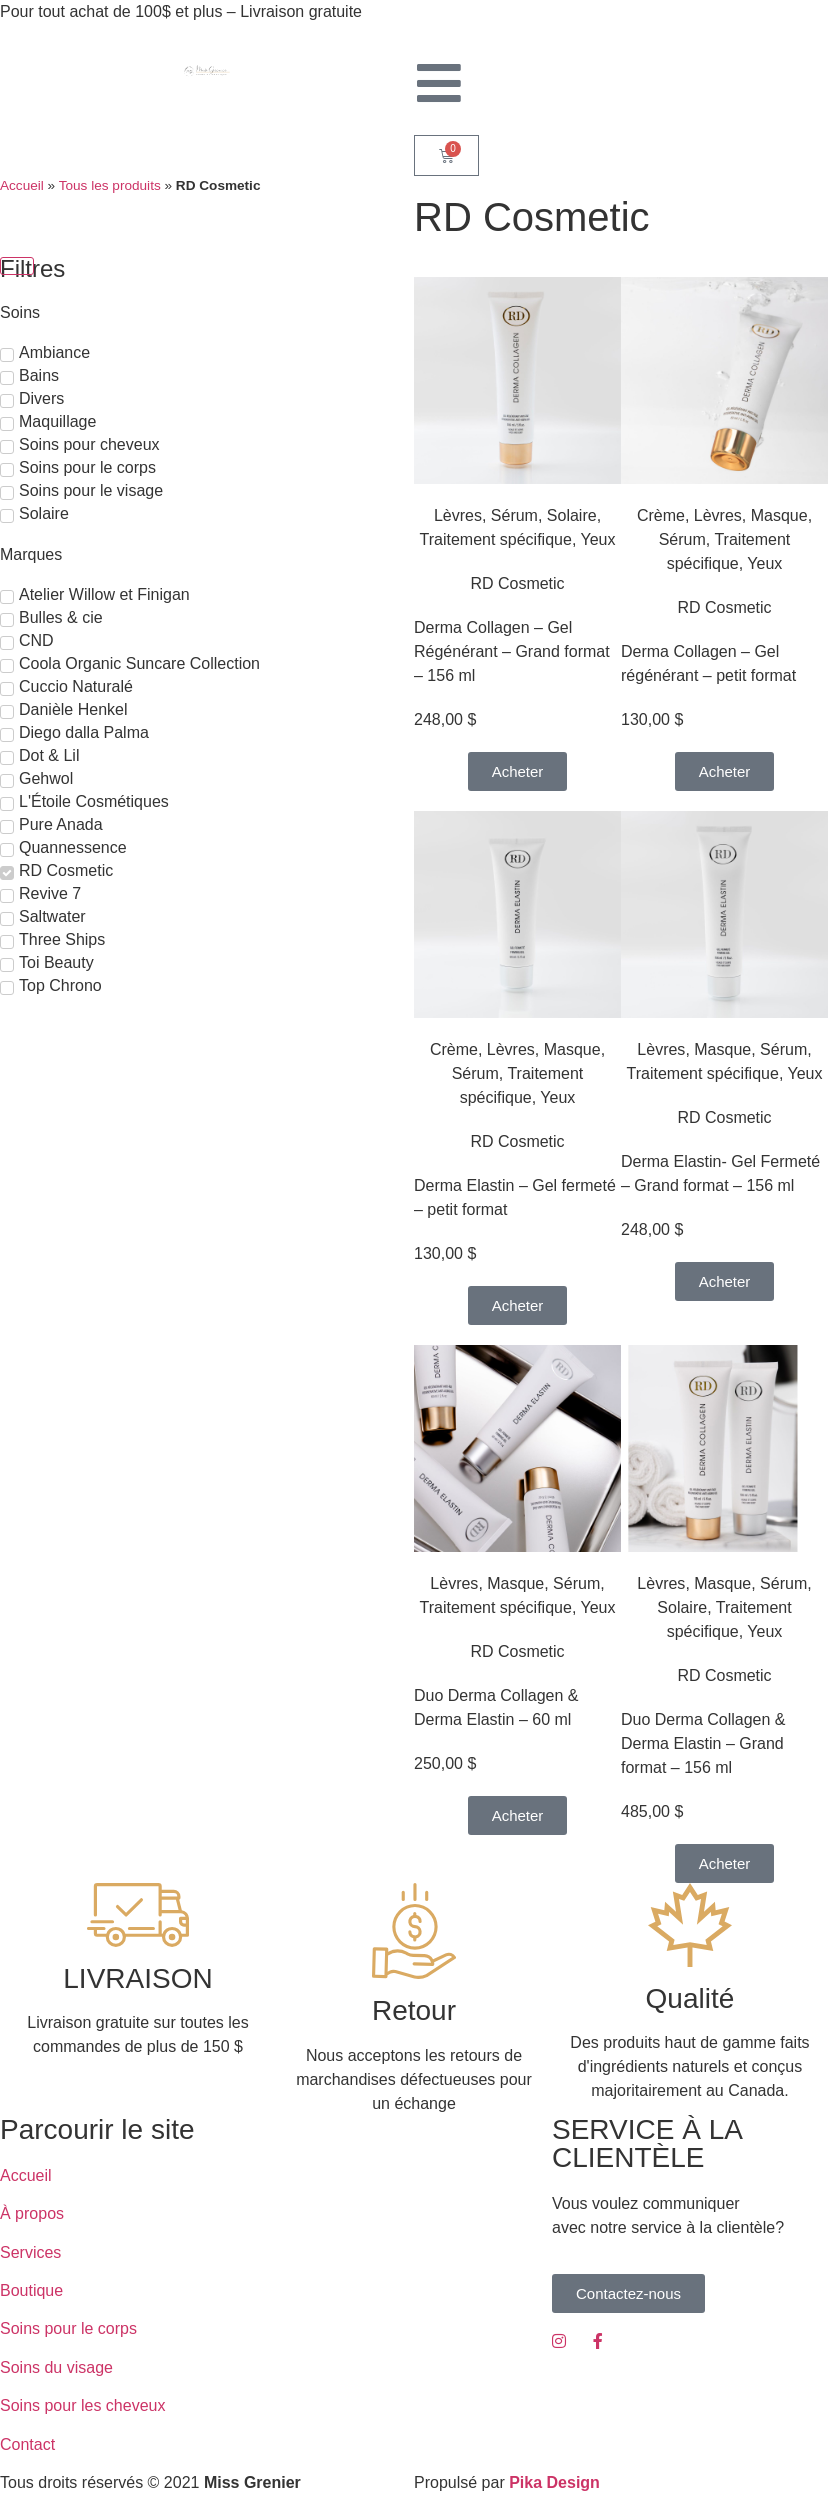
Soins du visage (56, 2367)
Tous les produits (110, 185)
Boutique (31, 2290)
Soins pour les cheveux (82, 2405)
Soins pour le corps (68, 2328)
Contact (27, 2444)
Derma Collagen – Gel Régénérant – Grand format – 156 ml (512, 651)
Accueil (22, 185)
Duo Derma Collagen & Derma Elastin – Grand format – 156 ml (703, 1743)
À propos (32, 2213)
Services (30, 2252)
